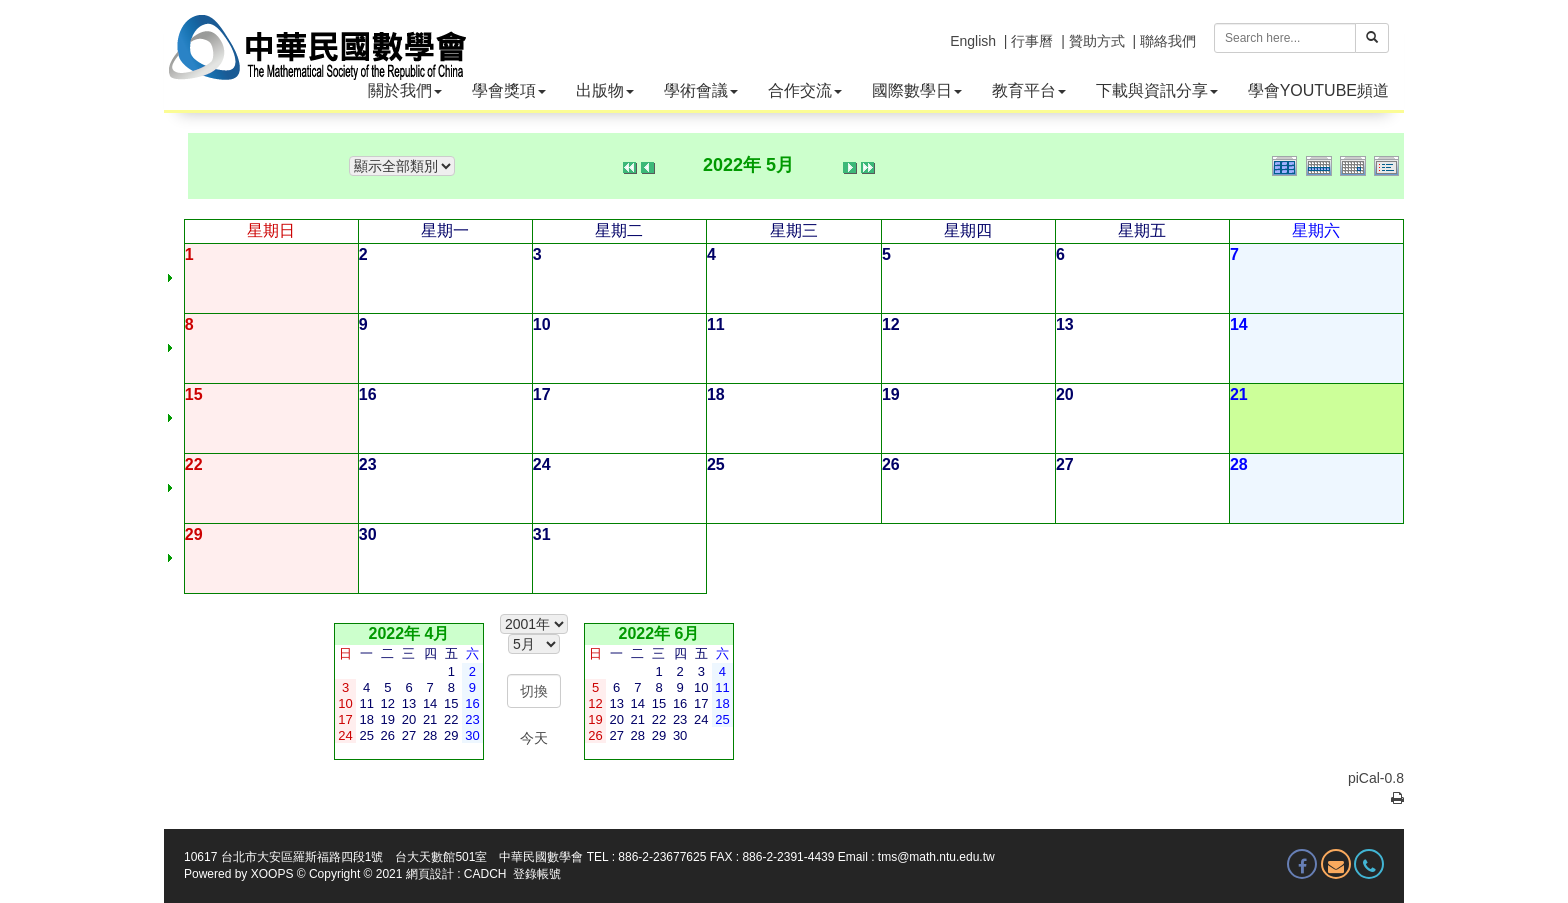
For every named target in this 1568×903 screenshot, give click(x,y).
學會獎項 (509, 90)
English (973, 41)
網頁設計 (430, 874)
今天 (534, 738)
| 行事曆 (1029, 41)
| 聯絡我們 (1164, 41)
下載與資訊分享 (1157, 90)
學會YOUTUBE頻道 (1318, 90)
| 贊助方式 (1093, 41)
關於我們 (405, 90)
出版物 (605, 90)
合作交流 (805, 90)
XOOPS (272, 874)
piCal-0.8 (1376, 778)
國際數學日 (917, 90)
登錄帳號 (537, 874)
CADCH (485, 874)
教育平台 (1029, 90)
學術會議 (701, 90)
